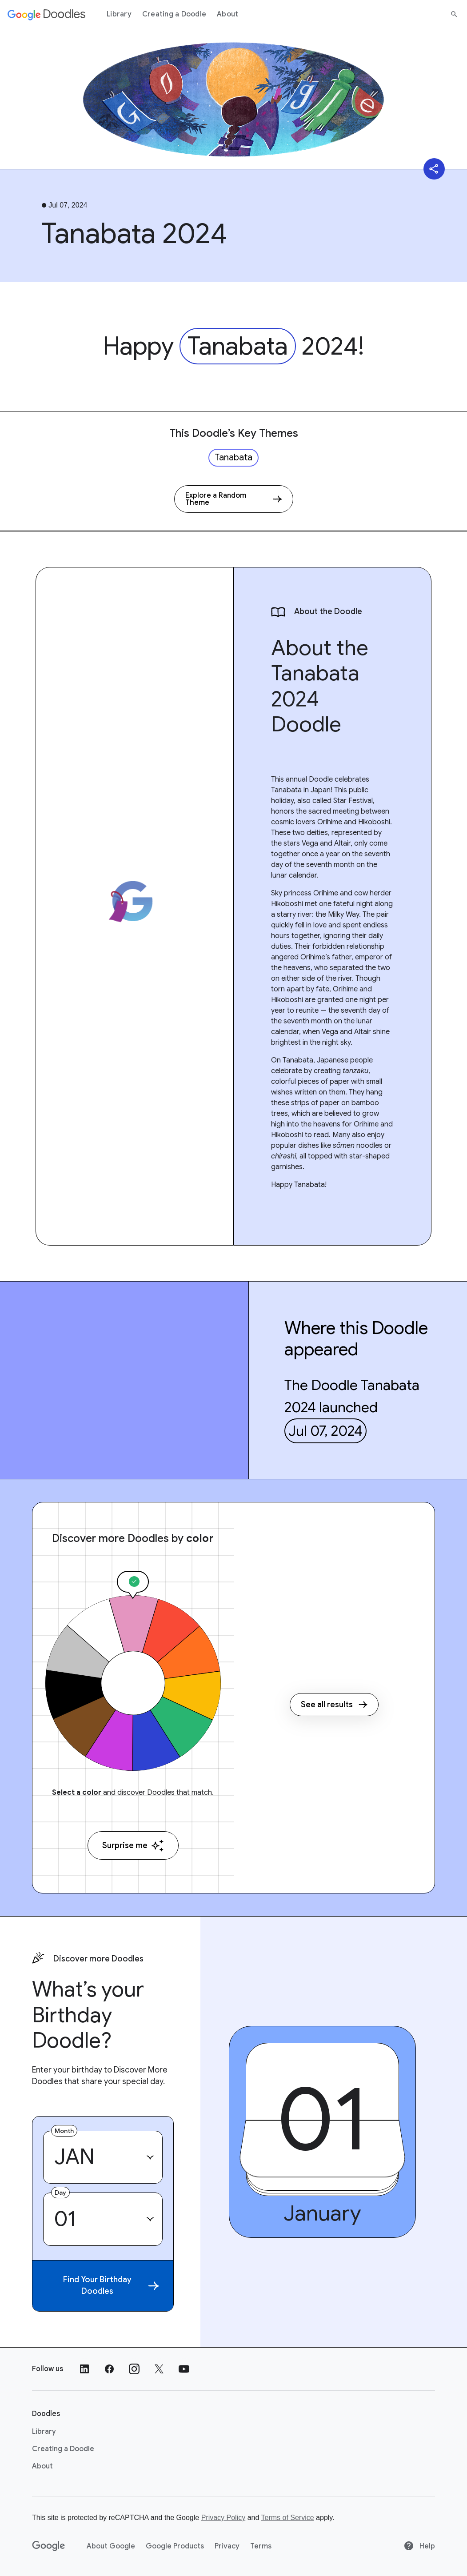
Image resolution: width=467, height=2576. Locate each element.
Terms (260, 2546)
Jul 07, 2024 (325, 1431)
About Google (111, 2546)
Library (119, 14)
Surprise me (133, 1845)
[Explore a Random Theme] (233, 499)
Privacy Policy (223, 2517)
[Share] (434, 169)
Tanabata (238, 346)
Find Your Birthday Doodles (111, 2285)
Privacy (227, 2546)
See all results (334, 1704)
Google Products (175, 2546)
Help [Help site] (419, 2546)
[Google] (48, 2546)
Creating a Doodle (174, 14)
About (227, 14)
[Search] (454, 14)
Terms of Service (287, 2517)
